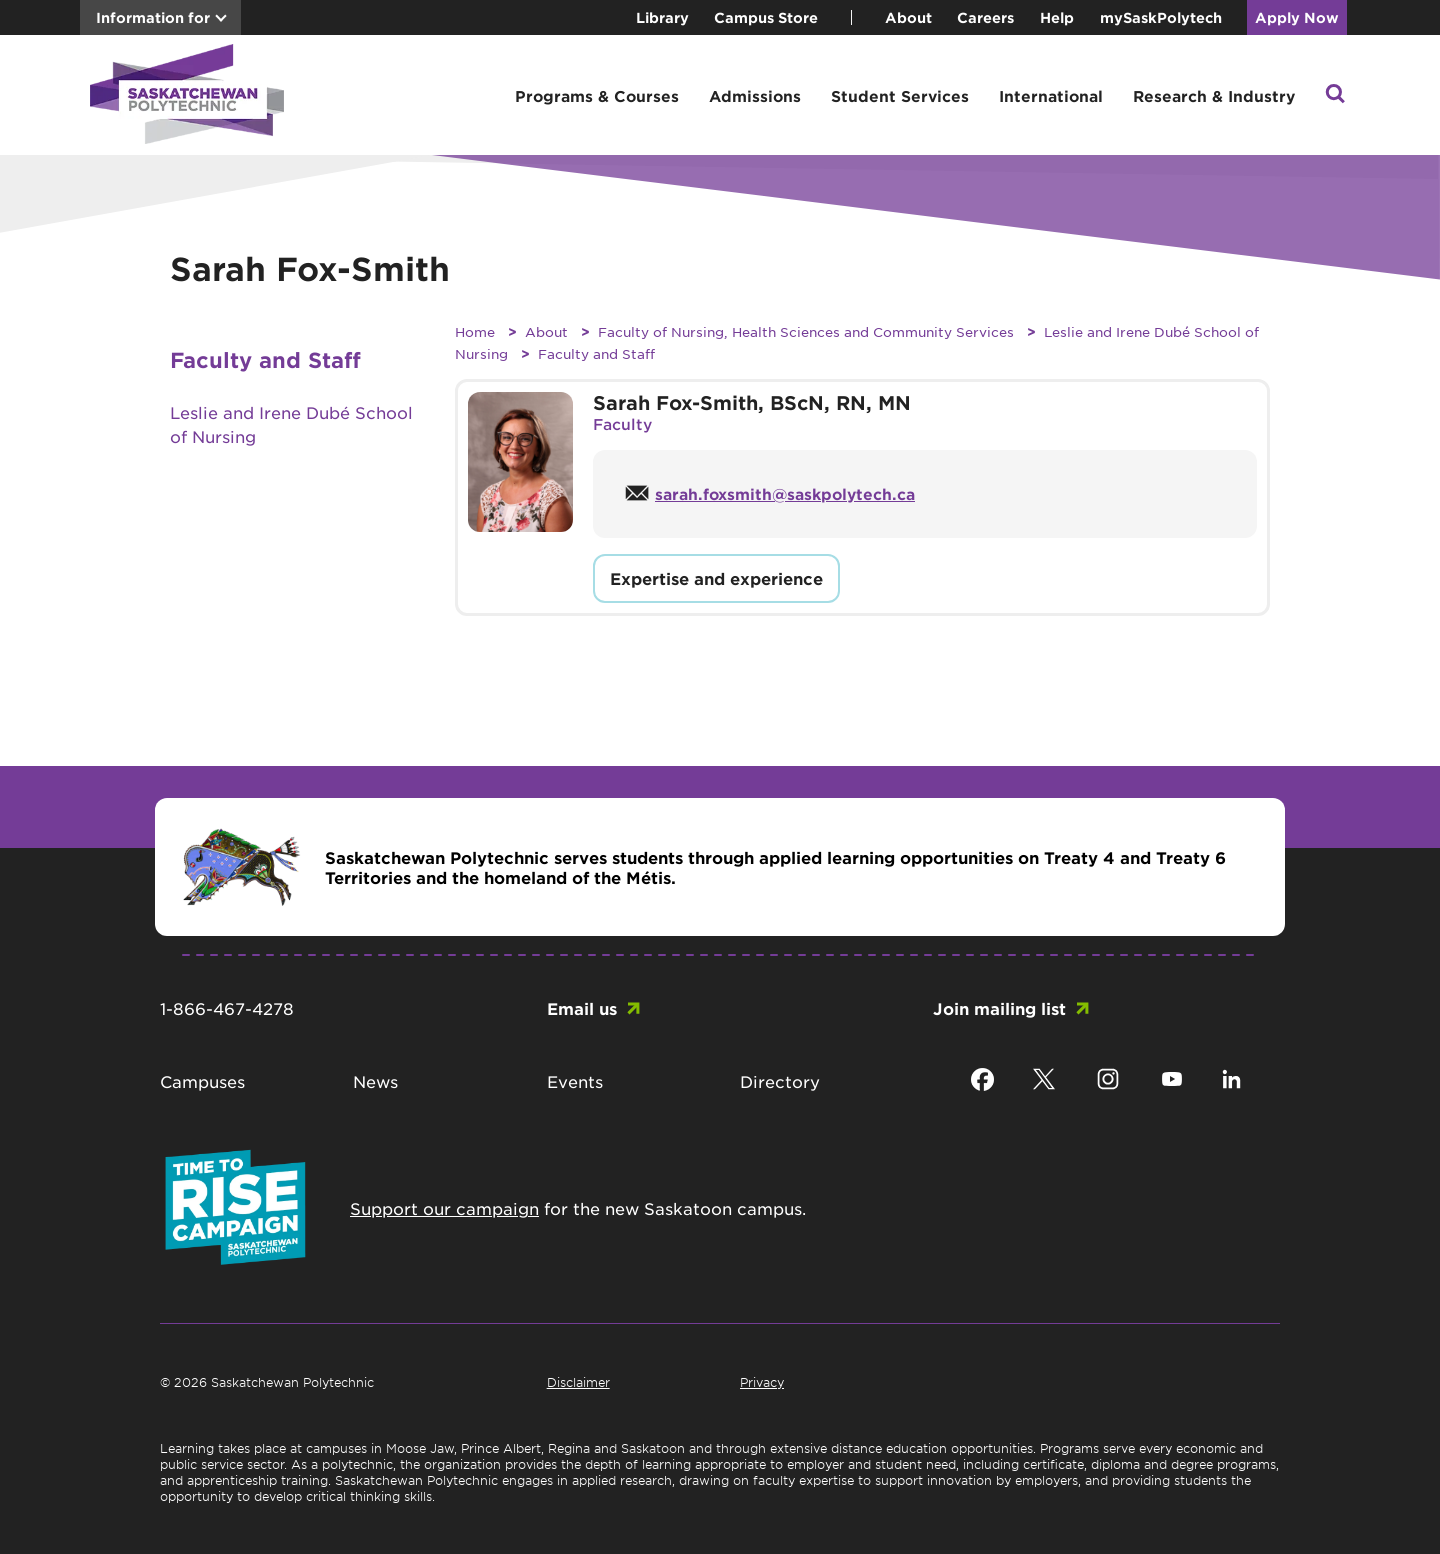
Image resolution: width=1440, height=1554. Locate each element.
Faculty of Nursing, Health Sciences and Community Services (806, 331)
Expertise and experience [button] (716, 578)
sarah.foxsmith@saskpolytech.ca (785, 493)
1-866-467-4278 (227, 1008)
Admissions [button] (755, 95)
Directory (780, 1081)
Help (1057, 17)
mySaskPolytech (1161, 17)
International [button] (1051, 95)
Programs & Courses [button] (597, 95)
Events (575, 1081)
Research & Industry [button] (1214, 95)
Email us (582, 1008)
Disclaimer (578, 1382)
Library (662, 17)
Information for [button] (153, 17)
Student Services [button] (900, 95)
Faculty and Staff (596, 353)
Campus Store (766, 17)
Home (475, 331)
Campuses (202, 1081)
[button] (1335, 95)
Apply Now (1297, 17)
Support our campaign (444, 1208)
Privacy (762, 1382)
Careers (985, 17)
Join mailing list (999, 1008)
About (908, 17)
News (375, 1081)
